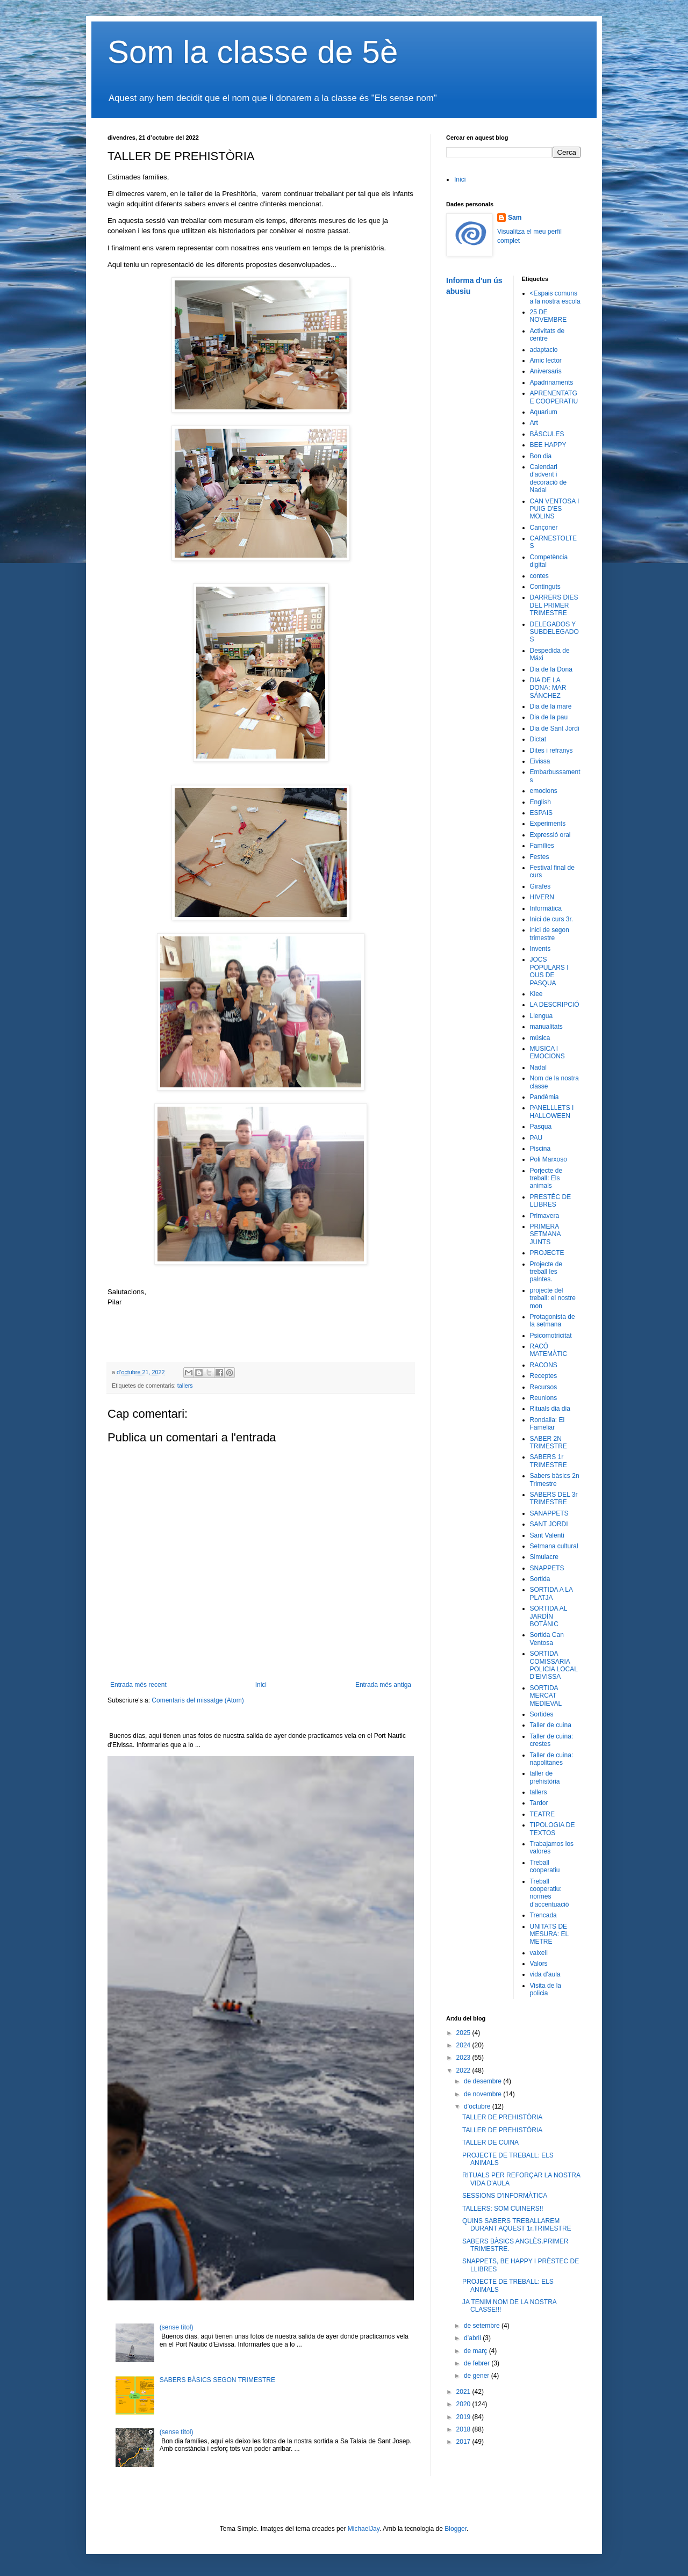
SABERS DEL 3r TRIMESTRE (554, 1498)
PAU (536, 1138)
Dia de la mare (551, 706)
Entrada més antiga (383, 1685)
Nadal (538, 1067)
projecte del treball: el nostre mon (553, 1298)
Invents (540, 949)
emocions (543, 791)
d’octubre (478, 2106)
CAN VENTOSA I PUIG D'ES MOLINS (554, 509)
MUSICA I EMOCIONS (547, 1052)
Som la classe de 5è (253, 52)
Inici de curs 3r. (552, 919)
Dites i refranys (551, 750)
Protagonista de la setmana (552, 1320)
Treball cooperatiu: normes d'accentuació (549, 1893)
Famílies (542, 845)
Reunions (543, 1398)
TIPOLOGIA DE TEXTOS (552, 1828)
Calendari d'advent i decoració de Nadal (548, 478)
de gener (477, 2375)
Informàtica (546, 908)
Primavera (545, 1216)
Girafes (540, 886)
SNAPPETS (547, 1568)
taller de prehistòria (545, 1777)
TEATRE (542, 1814)
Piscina (540, 1148)
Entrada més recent (138, 1685)
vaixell (539, 1953)
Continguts (545, 586)
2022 (464, 2070)
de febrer (477, 2363)
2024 (464, 2045)
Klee (536, 994)
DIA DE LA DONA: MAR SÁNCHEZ (548, 687)
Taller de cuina (550, 1725)
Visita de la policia (545, 1989)
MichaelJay (363, 2528)
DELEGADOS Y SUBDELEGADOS (554, 632)
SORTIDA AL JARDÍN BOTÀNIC (548, 1616)
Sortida (540, 1579)
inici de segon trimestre (549, 933)
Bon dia (541, 456)
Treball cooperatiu (545, 1866)
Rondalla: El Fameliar (547, 1423)
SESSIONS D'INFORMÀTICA (504, 2195)
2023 (464, 2057)
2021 (464, 2391)
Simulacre (544, 1557)
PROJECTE (547, 1253)
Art (534, 423)
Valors (539, 1963)
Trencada (543, 1915)
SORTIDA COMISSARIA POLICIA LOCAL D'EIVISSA (554, 1665)
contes (539, 576)
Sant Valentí (547, 1535)
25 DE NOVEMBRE (548, 315)
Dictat (538, 739)
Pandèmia (544, 1097)
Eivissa (540, 761)
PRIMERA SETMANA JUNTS (545, 1234)
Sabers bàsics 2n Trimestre (554, 1479)
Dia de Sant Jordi (554, 728)
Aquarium (543, 412)
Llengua (541, 1016)
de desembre (483, 2081)
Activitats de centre (547, 334)
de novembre (483, 2094)
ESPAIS (541, 813)
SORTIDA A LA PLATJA (551, 1593)
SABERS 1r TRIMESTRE (548, 1460)
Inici (261, 1685)
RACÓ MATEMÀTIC (549, 1350)
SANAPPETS (549, 1513)
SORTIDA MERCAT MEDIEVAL (546, 1695)
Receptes (543, 1376)
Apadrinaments (552, 382)
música (540, 1038)
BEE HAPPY (548, 445)
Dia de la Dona (551, 669)
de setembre (482, 2325)
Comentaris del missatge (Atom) (197, 1700)
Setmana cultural (554, 1546)
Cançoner (544, 527)
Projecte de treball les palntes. (546, 1271)
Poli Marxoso (548, 1159)
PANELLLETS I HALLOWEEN (552, 1111)
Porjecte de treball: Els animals (546, 1178)
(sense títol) (177, 2327)
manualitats (546, 1026)
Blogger (456, 2528)
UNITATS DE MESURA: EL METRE (549, 1934)
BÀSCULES (547, 434)
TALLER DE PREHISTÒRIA (502, 2117)
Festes (539, 857)
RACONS (543, 1365)
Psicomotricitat (551, 1335)
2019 (464, 2417)
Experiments (548, 823)
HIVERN (542, 897)
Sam (514, 217)
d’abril (473, 2338)
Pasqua (541, 1126)
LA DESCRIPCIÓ (554, 1004)
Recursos (543, 1387)
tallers (185, 1385)
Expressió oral (550, 835)
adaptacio (544, 349)
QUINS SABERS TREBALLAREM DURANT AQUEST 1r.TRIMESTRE (516, 2224)
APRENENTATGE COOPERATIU (554, 397)
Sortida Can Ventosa (547, 1638)
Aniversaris (546, 371)
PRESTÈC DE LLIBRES (550, 1200)
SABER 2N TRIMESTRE (548, 1442)
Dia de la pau (549, 717)
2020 (464, 2404)
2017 (464, 2441)
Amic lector (546, 360)
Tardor (539, 1803)
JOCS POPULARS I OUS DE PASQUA (549, 971)
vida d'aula (545, 1974)
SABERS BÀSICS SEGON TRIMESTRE (217, 2380)
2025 (464, 2033)
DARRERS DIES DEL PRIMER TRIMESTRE (554, 605)
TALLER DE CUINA (490, 2142)
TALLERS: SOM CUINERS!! (502, 2208)
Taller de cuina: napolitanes (552, 1758)
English (540, 802)
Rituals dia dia (550, 1408)
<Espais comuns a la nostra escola (555, 297)
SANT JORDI (549, 1524)
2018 (464, 2429)
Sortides (542, 1714)
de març (476, 2351)
